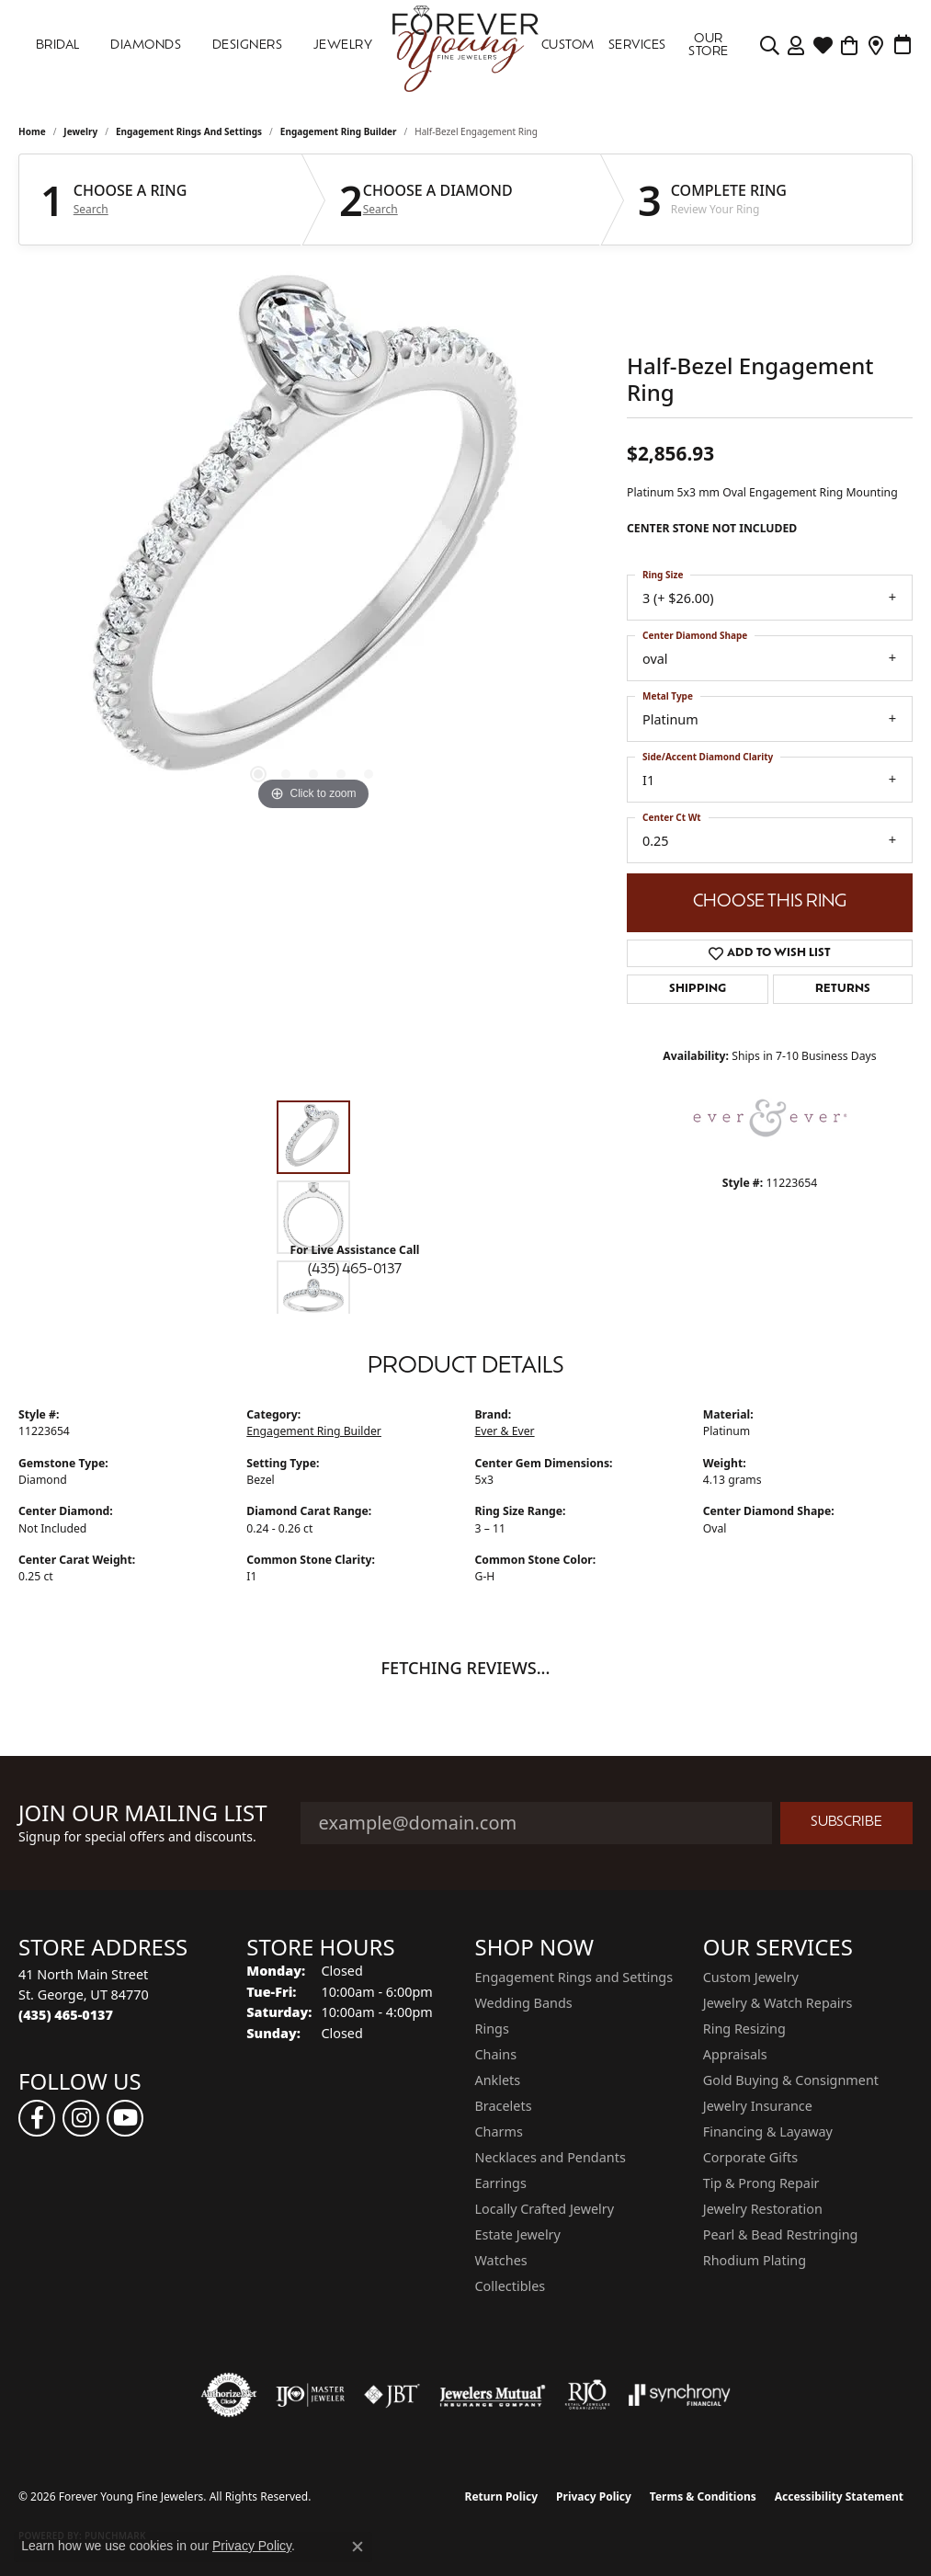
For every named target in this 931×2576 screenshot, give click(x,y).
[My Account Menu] (796, 46)
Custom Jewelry (751, 1977)
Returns (842, 989)
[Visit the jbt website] (392, 2395)
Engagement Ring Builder (338, 131)
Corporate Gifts (750, 2157)
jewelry (80, 131)
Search (91, 209)
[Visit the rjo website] (587, 2395)
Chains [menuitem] (496, 2054)
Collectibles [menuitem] (510, 2286)
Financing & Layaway (768, 2131)
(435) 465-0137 (355, 1270)
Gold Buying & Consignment (791, 2080)
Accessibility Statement (839, 2496)
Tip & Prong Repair (761, 2183)
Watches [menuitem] (501, 2260)
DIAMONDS (145, 45)
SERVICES (637, 45)
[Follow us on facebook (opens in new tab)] (36, 2118)
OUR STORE (708, 45)
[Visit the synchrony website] (680, 2395)
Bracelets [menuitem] (503, 2105)
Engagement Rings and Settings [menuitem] (574, 1977)
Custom (568, 45)
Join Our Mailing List (142, 1813)
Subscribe (846, 1822)
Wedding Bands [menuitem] (524, 2003)
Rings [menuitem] (492, 2028)
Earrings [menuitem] (501, 2183)
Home (32, 131)
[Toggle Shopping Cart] (849, 46)
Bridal (58, 45)
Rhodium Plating (754, 2260)
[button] (258, 774)
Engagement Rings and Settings (189, 131)
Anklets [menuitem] (498, 2080)
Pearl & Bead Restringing (780, 2234)
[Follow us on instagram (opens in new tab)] (80, 2118)
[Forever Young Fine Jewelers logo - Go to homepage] (465, 46)
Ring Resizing (744, 2028)
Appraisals (735, 2054)
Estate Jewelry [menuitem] (518, 2234)
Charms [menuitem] (499, 2131)
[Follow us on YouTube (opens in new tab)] (125, 2118)
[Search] (769, 46)
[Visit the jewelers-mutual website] (492, 2395)
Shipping (697, 989)
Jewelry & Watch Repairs (778, 2003)
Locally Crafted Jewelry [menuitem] (545, 2208)
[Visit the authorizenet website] (228, 2395)
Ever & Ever (505, 1431)
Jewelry (342, 45)
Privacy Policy (593, 2496)
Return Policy (502, 2496)
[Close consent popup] (357, 2546)
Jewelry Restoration (763, 2208)
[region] (313, 539)
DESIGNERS (247, 45)
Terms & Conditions (703, 2496)
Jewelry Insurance (757, 2105)
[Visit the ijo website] (310, 2395)
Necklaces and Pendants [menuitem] (550, 2157)
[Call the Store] (65, 2014)
